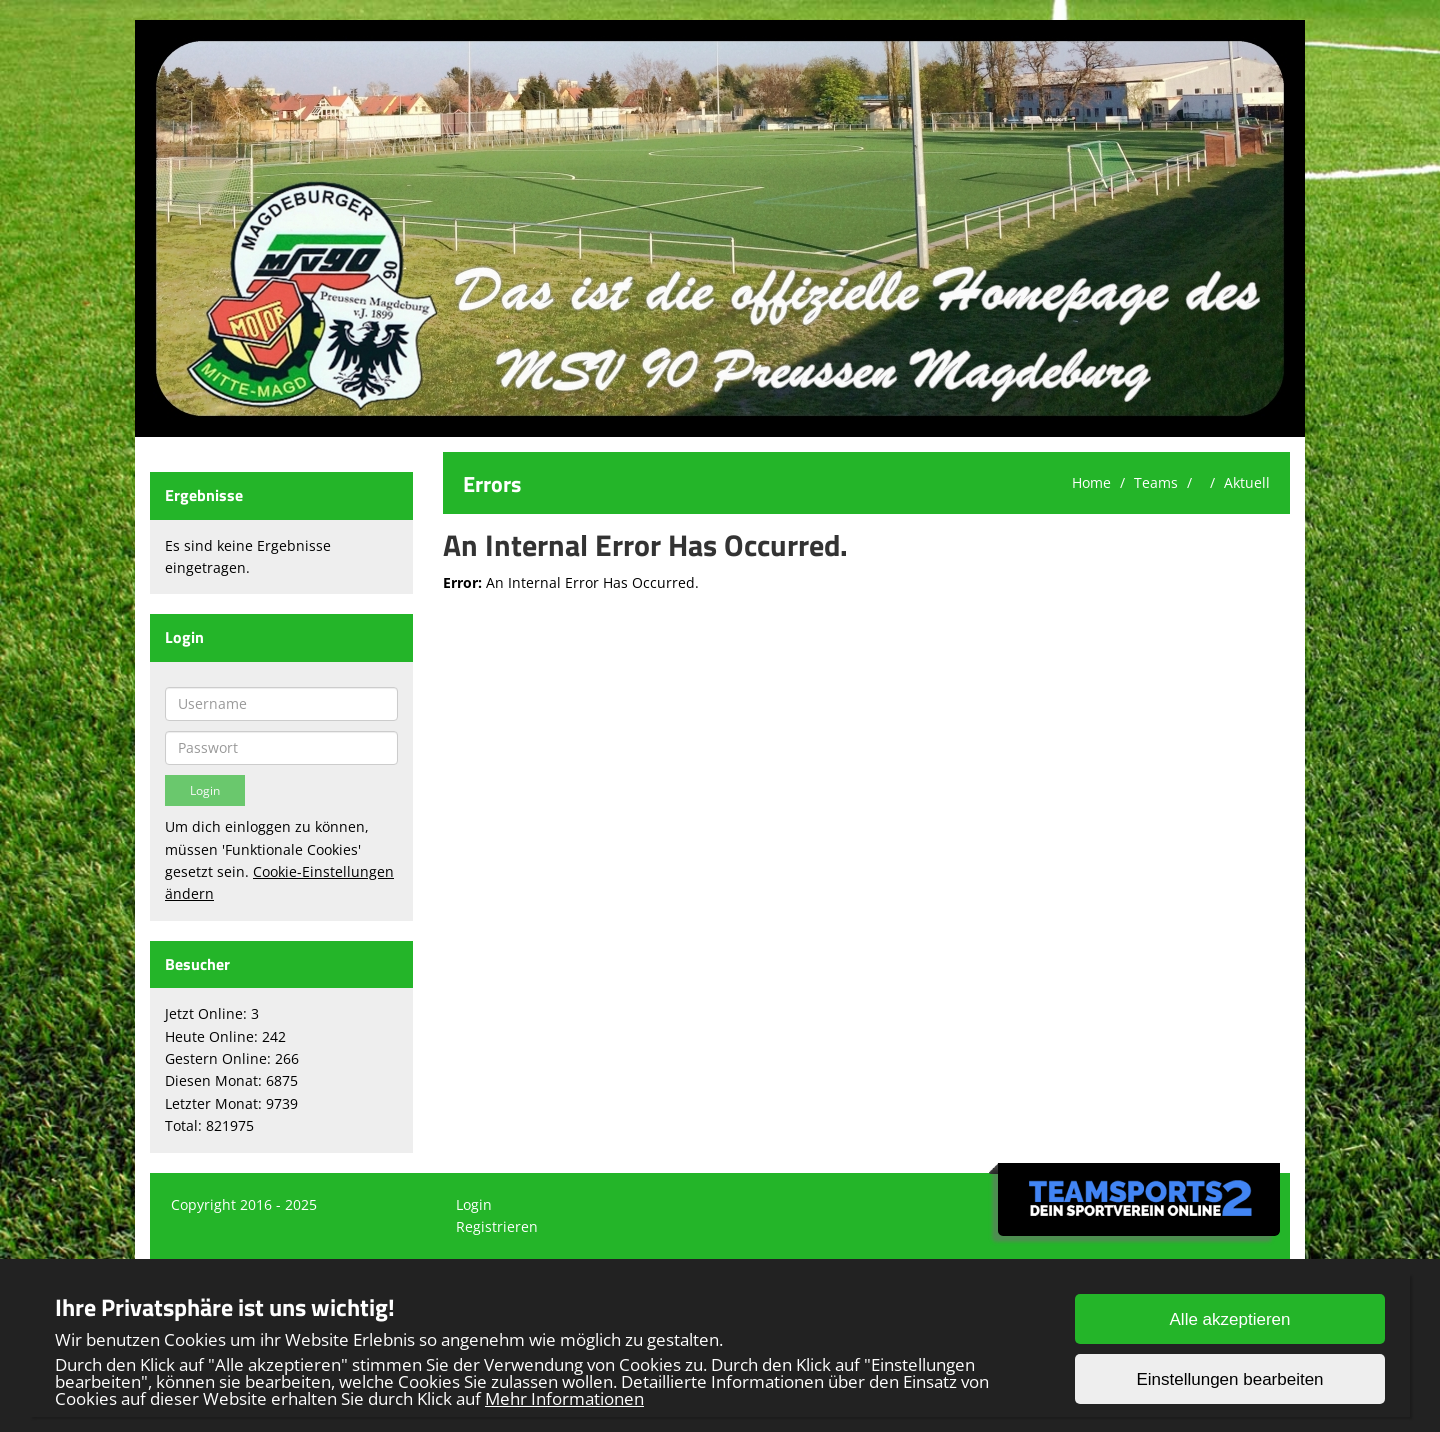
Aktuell (1247, 482)
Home (1091, 482)
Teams (1156, 482)
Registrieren (497, 1226)
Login (474, 1204)
